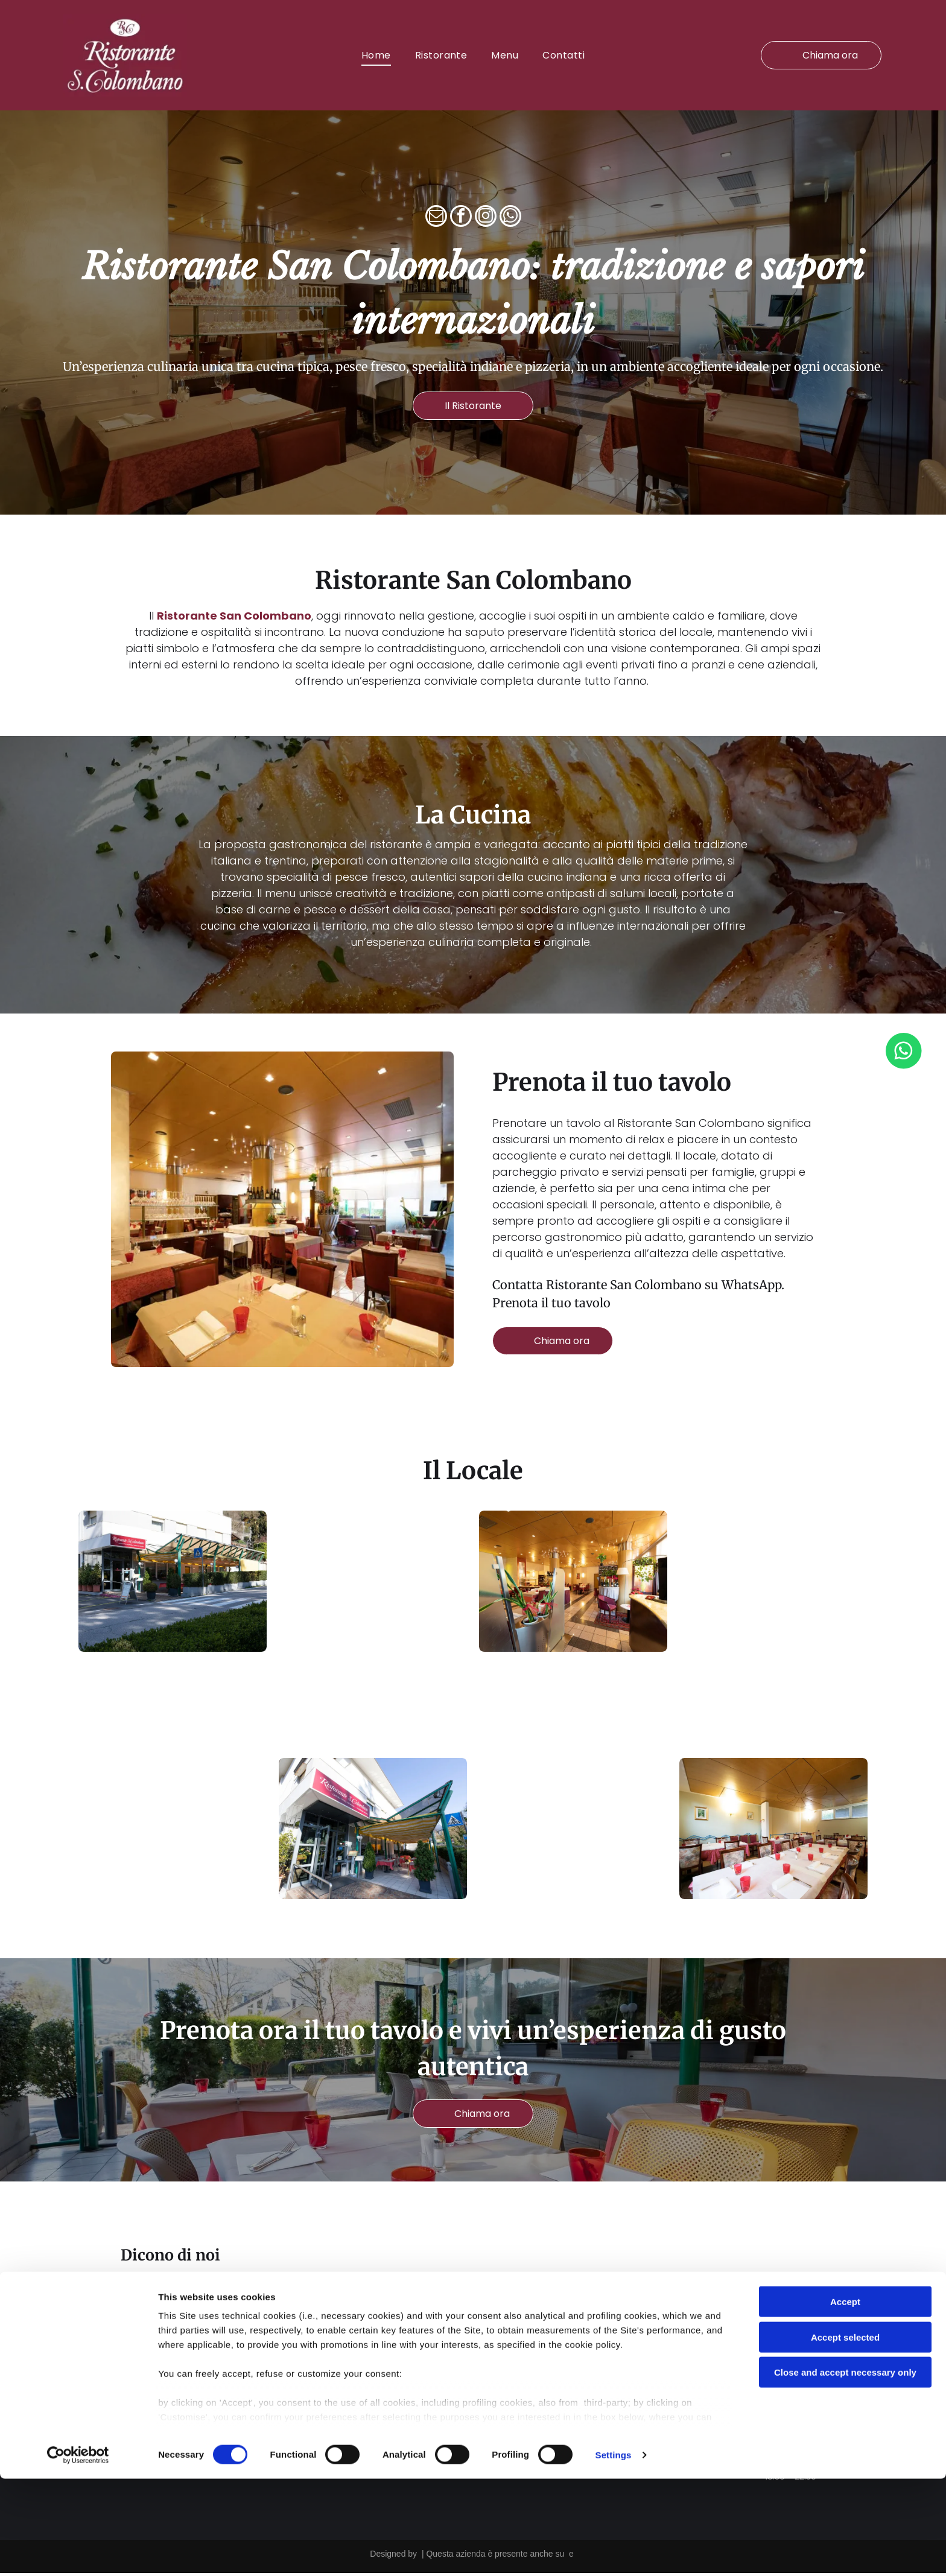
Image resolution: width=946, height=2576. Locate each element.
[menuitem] (376, 56)
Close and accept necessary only (845, 2469)
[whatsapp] (510, 220)
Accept (845, 2399)
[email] (436, 220)
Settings (613, 2552)
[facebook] (461, 220)
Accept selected (845, 2434)
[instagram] (486, 220)
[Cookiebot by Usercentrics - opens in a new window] (78, 2552)
